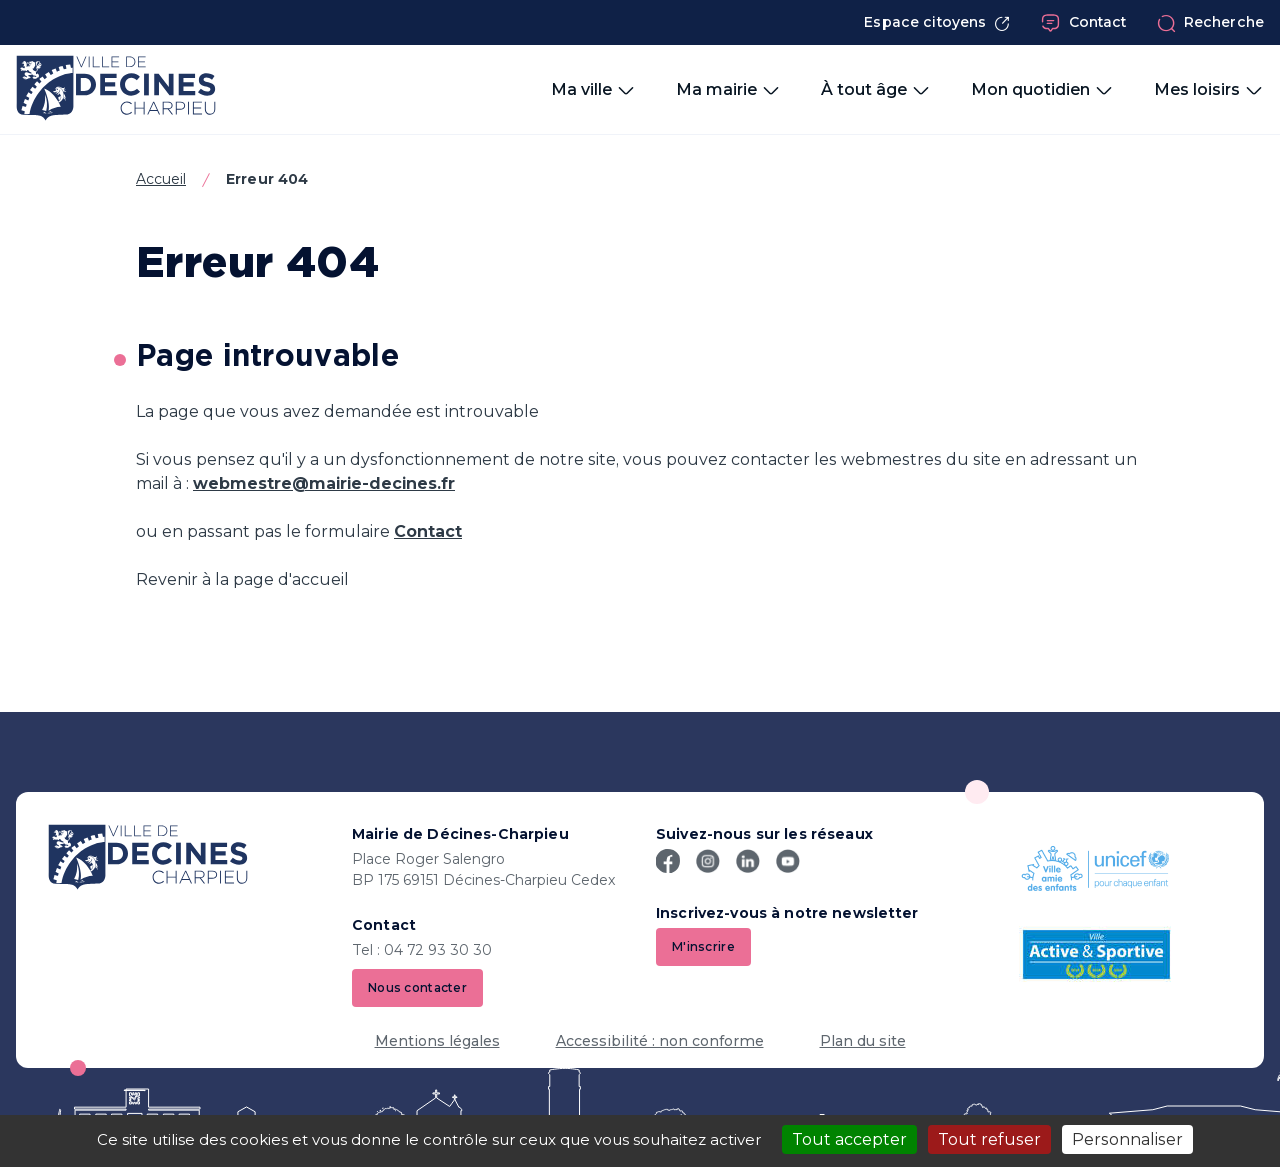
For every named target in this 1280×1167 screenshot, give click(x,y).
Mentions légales (437, 1041)
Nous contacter (417, 987)
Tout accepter (849, 1139)
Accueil (161, 179)
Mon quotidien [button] (1042, 90)
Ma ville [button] (593, 90)
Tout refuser (989, 1139)
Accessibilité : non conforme (660, 1041)
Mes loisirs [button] (1209, 90)
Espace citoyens (937, 22)
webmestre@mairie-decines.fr (324, 483)
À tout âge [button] (876, 90)
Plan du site (863, 1041)
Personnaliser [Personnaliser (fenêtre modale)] (1127, 1139)
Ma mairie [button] (728, 90)
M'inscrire (703, 946)
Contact (1084, 23)
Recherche (1210, 23)
